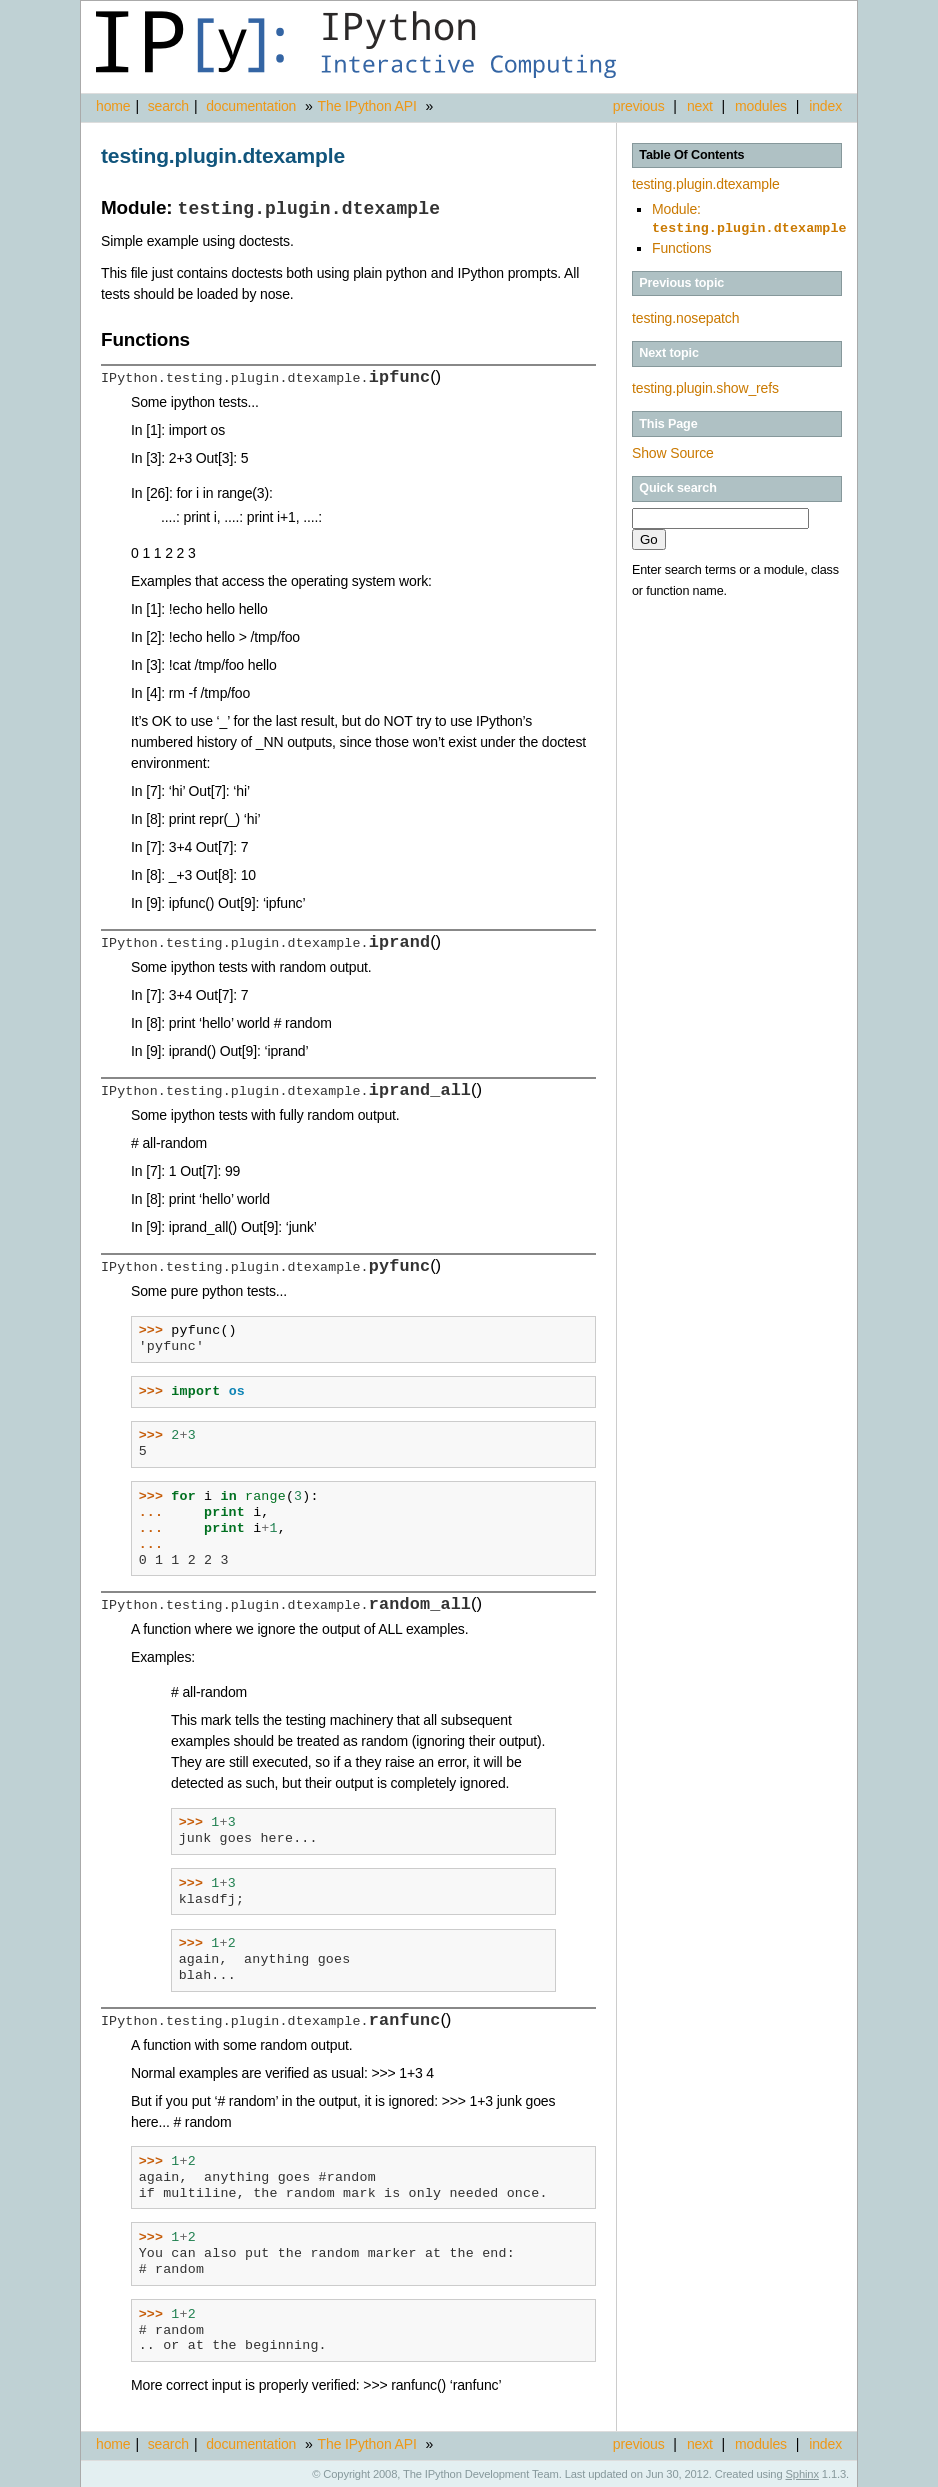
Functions (681, 246)
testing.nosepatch (685, 316)
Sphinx (802, 2472)
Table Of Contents (691, 155)
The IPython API (367, 106)
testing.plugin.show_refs (705, 386)
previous (639, 106)
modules (761, 106)
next (700, 106)
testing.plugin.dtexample (706, 184)
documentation (253, 106)
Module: (749, 218)
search (168, 106)
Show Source (673, 451)
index (825, 106)
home (113, 106)
